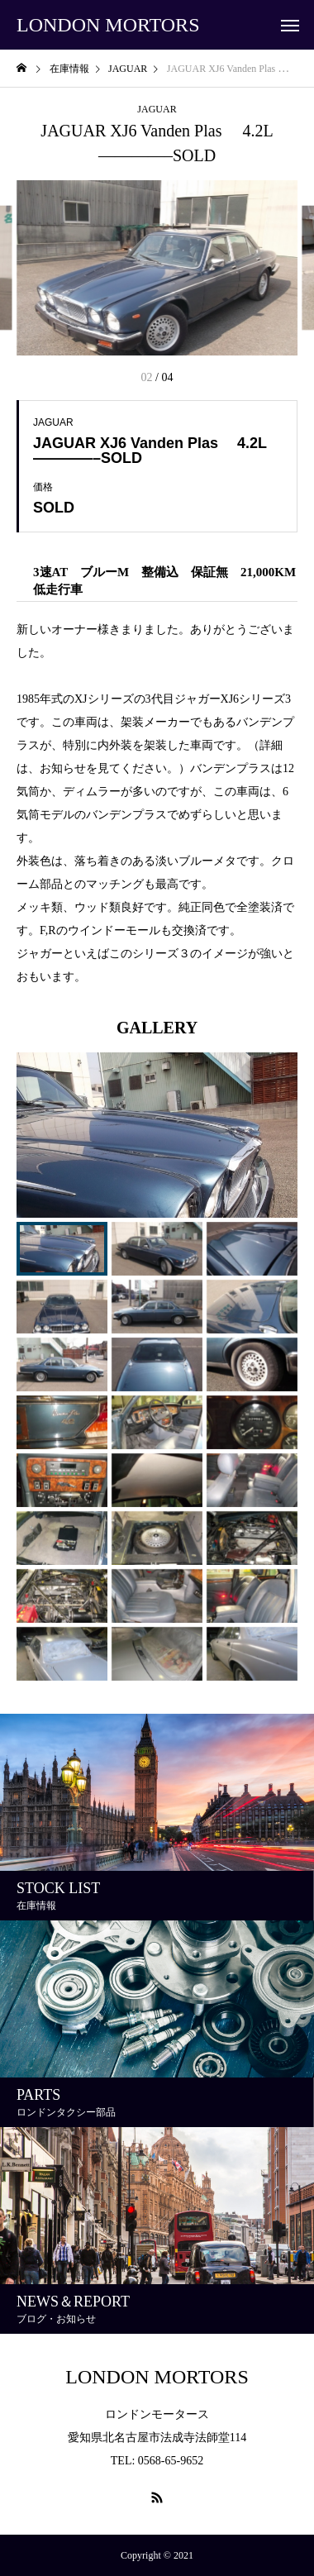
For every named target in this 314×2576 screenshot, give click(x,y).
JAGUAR (156, 109)
